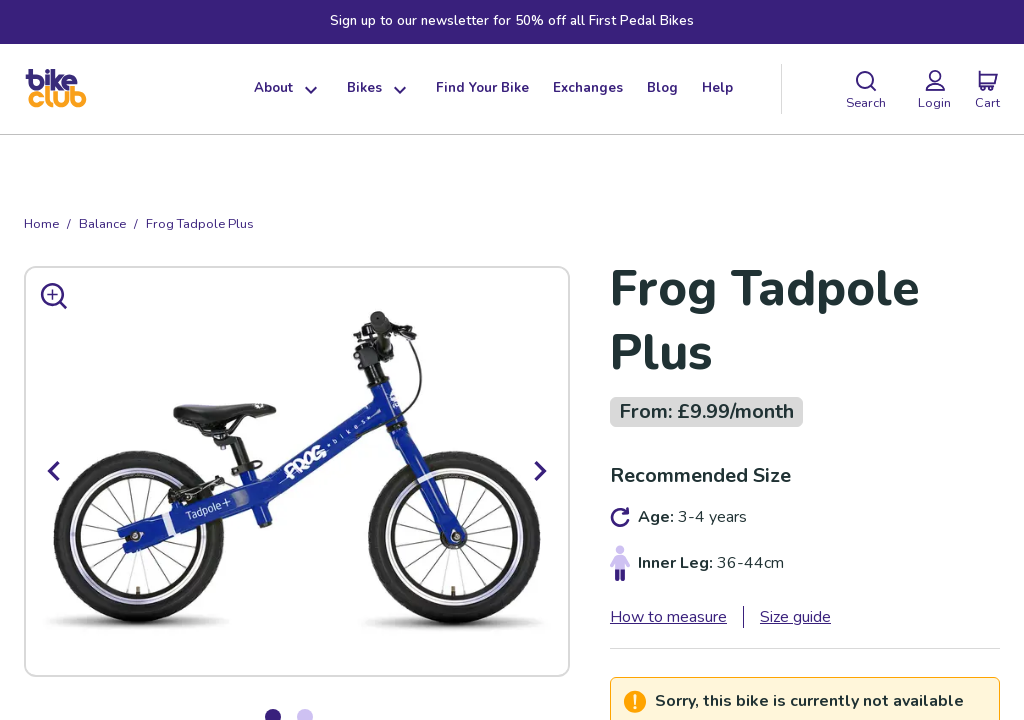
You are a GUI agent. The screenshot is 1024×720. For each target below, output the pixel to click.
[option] (297, 471)
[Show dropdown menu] (308, 89)
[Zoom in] (54, 296)
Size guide (795, 617)
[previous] (54, 471)
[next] (540, 471)
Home (41, 224)
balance (102, 224)
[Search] (866, 89)
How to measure (668, 617)
